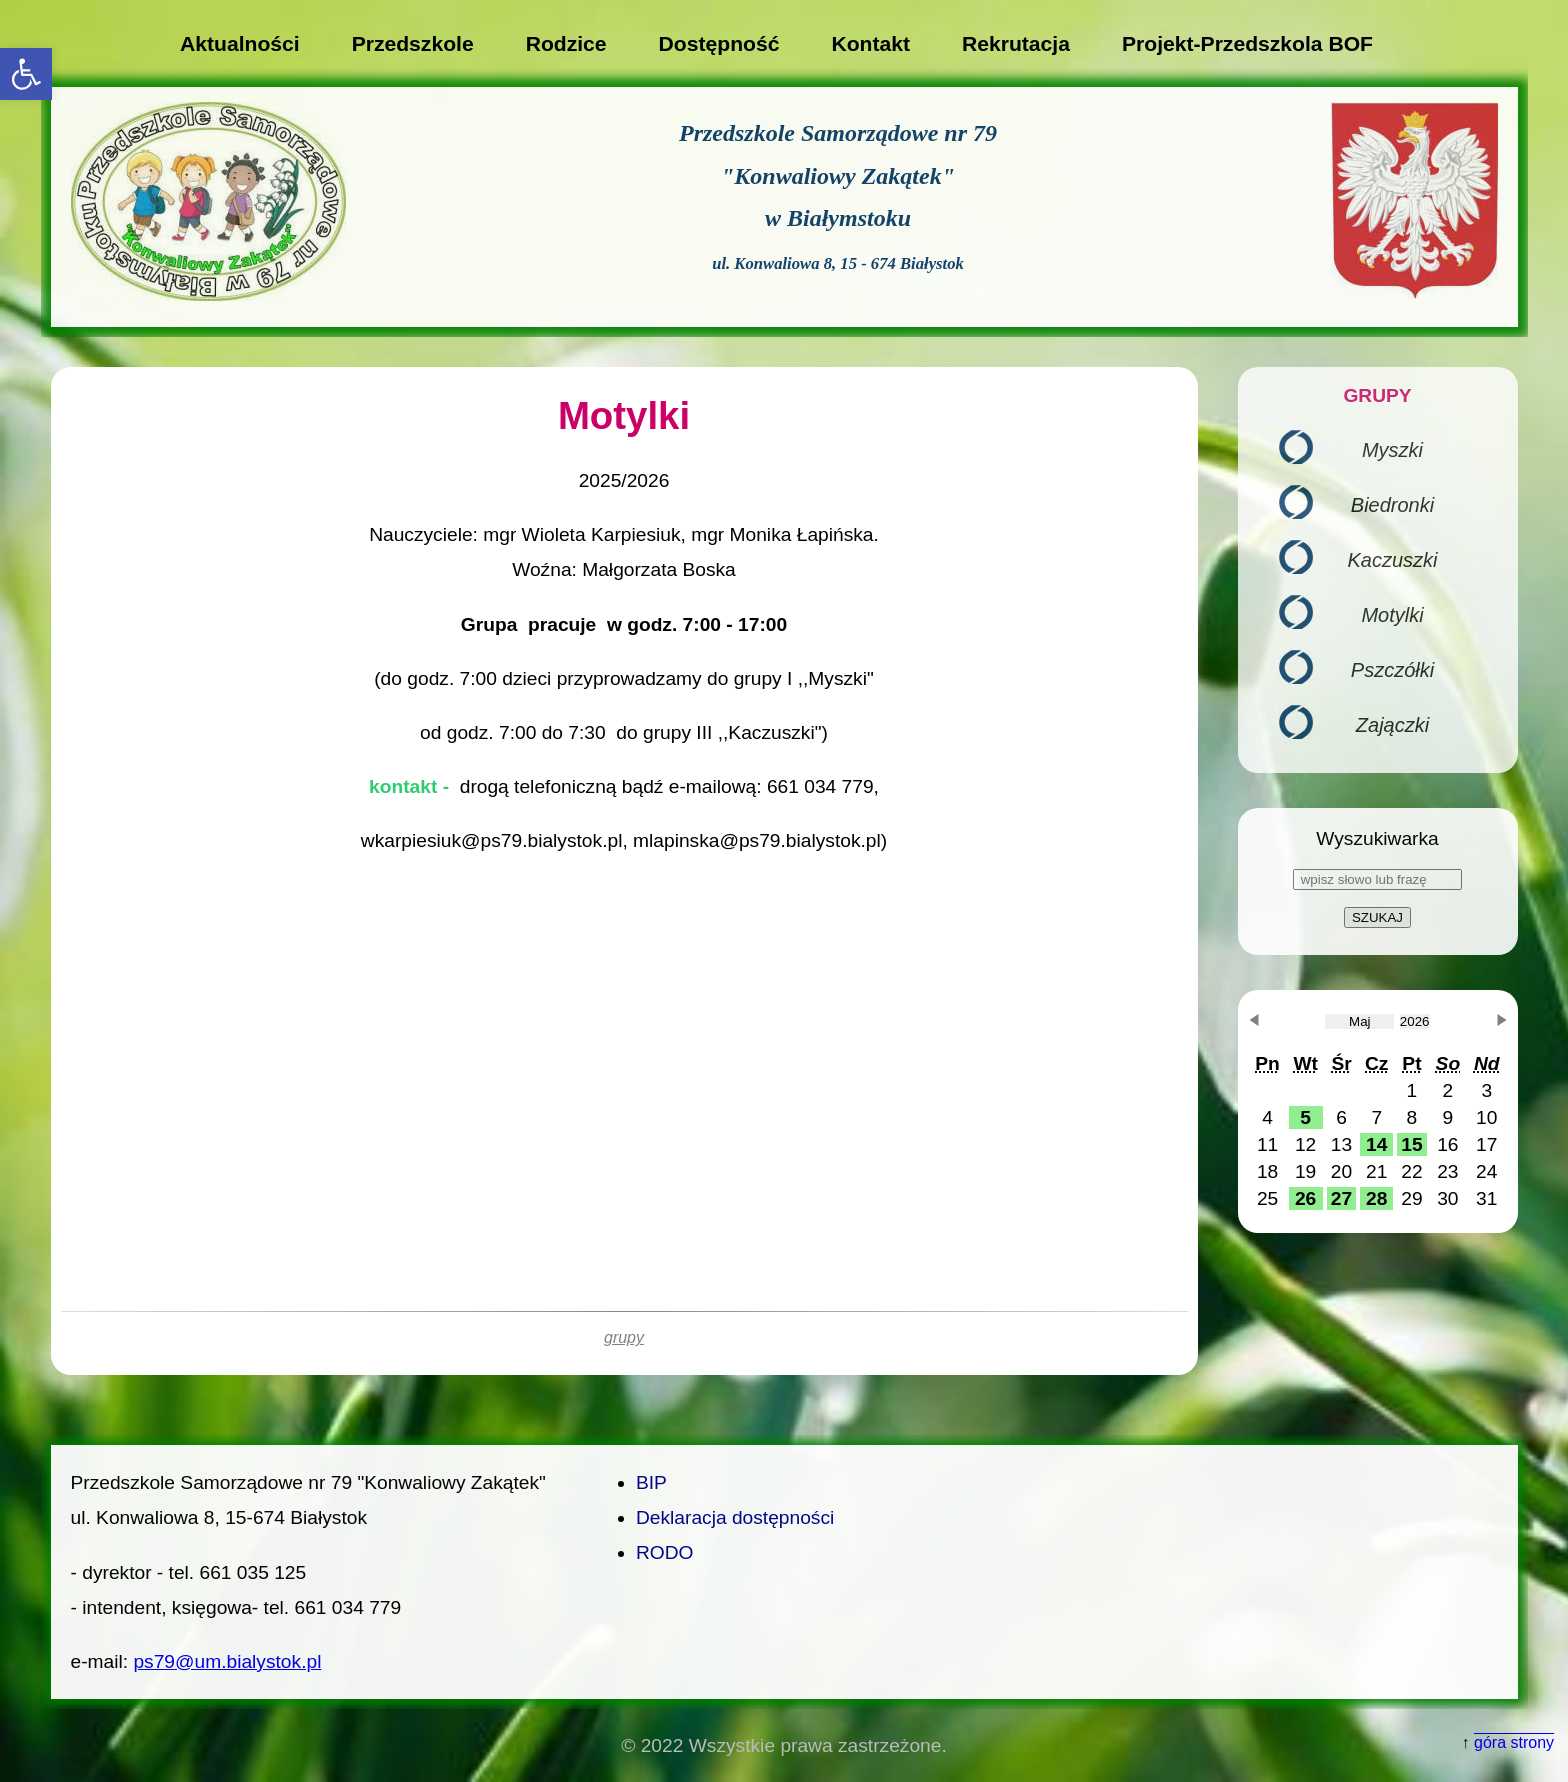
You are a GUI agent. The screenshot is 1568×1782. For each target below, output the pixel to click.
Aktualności (240, 43)
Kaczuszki (1392, 560)
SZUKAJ (1377, 917)
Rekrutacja (1016, 43)
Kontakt (870, 43)
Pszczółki (1392, 670)
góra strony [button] (1514, 1742)
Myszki (1392, 450)
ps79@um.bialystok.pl (227, 1661)
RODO (665, 1552)
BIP (651, 1482)
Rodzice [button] (566, 43)
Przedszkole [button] (413, 43)
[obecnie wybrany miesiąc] (1359, 1021)
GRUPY (1377, 395)
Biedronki (1392, 505)
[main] (624, 871)
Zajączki (1392, 725)
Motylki (1392, 615)
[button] (26, 74)
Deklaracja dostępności (735, 1517)
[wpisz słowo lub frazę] (1377, 879)
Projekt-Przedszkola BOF (1247, 43)
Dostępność (719, 43)
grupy (624, 1337)
